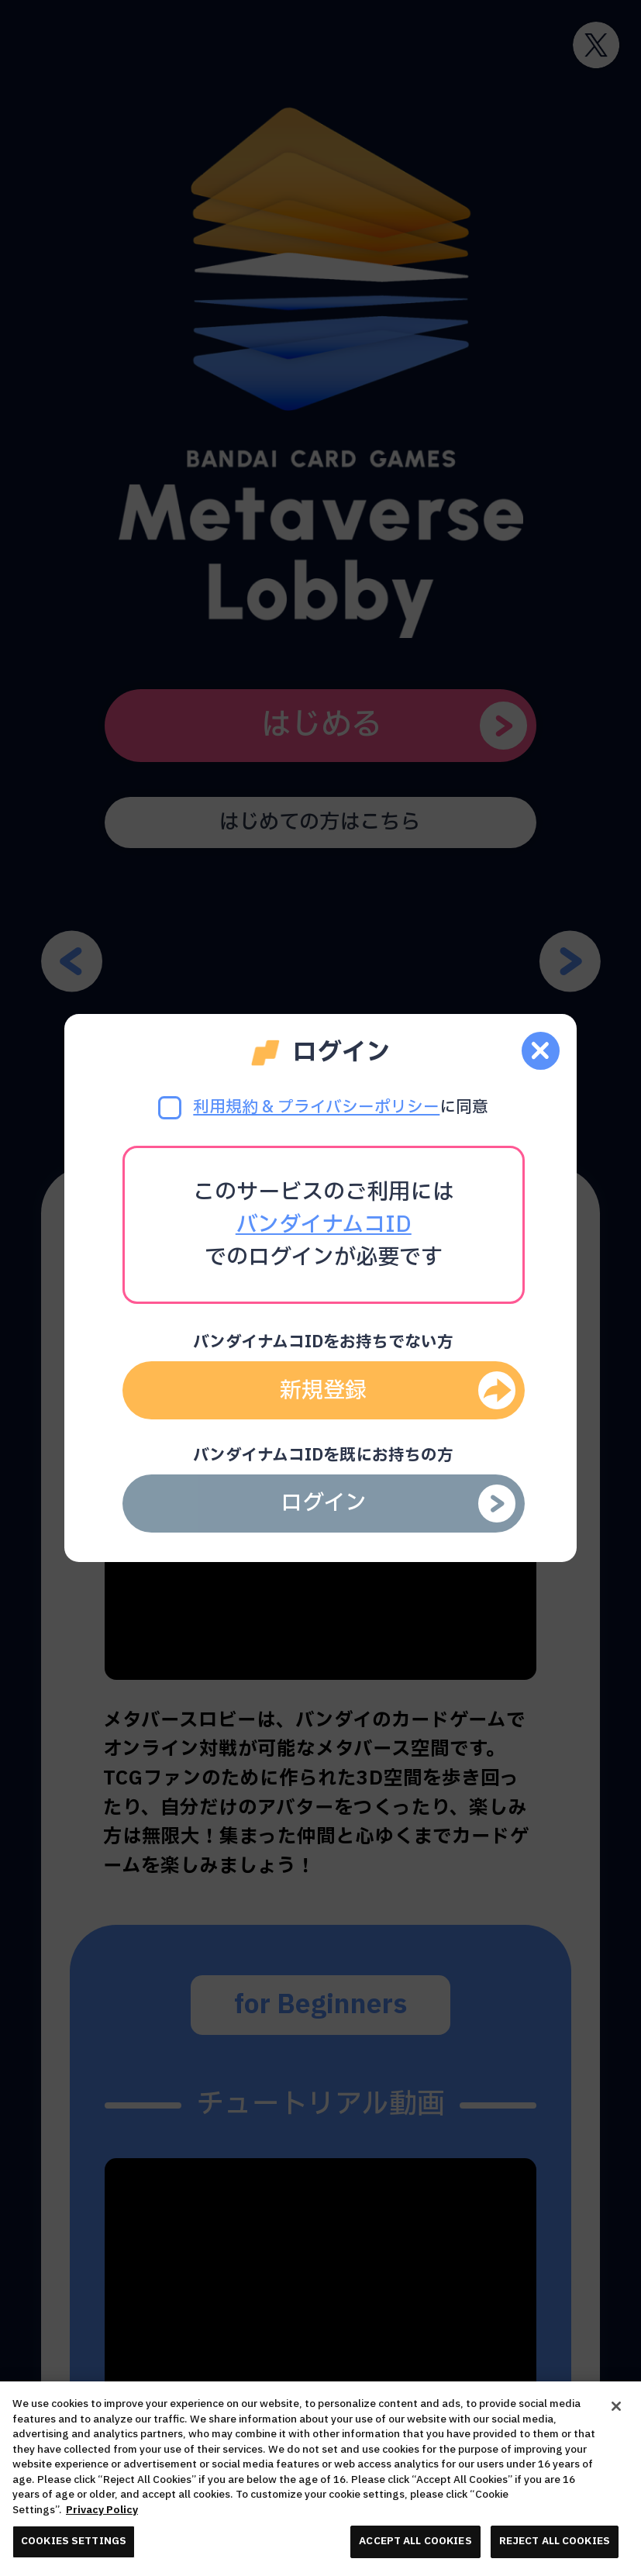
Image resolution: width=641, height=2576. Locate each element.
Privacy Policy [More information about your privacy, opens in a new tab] (102, 2510)
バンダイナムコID (324, 1225)
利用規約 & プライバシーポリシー (316, 1107)
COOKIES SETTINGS (73, 2541)
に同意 (323, 1107)
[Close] (616, 2406)
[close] (541, 1051)
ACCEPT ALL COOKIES (415, 2541)
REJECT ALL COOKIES (554, 2541)
